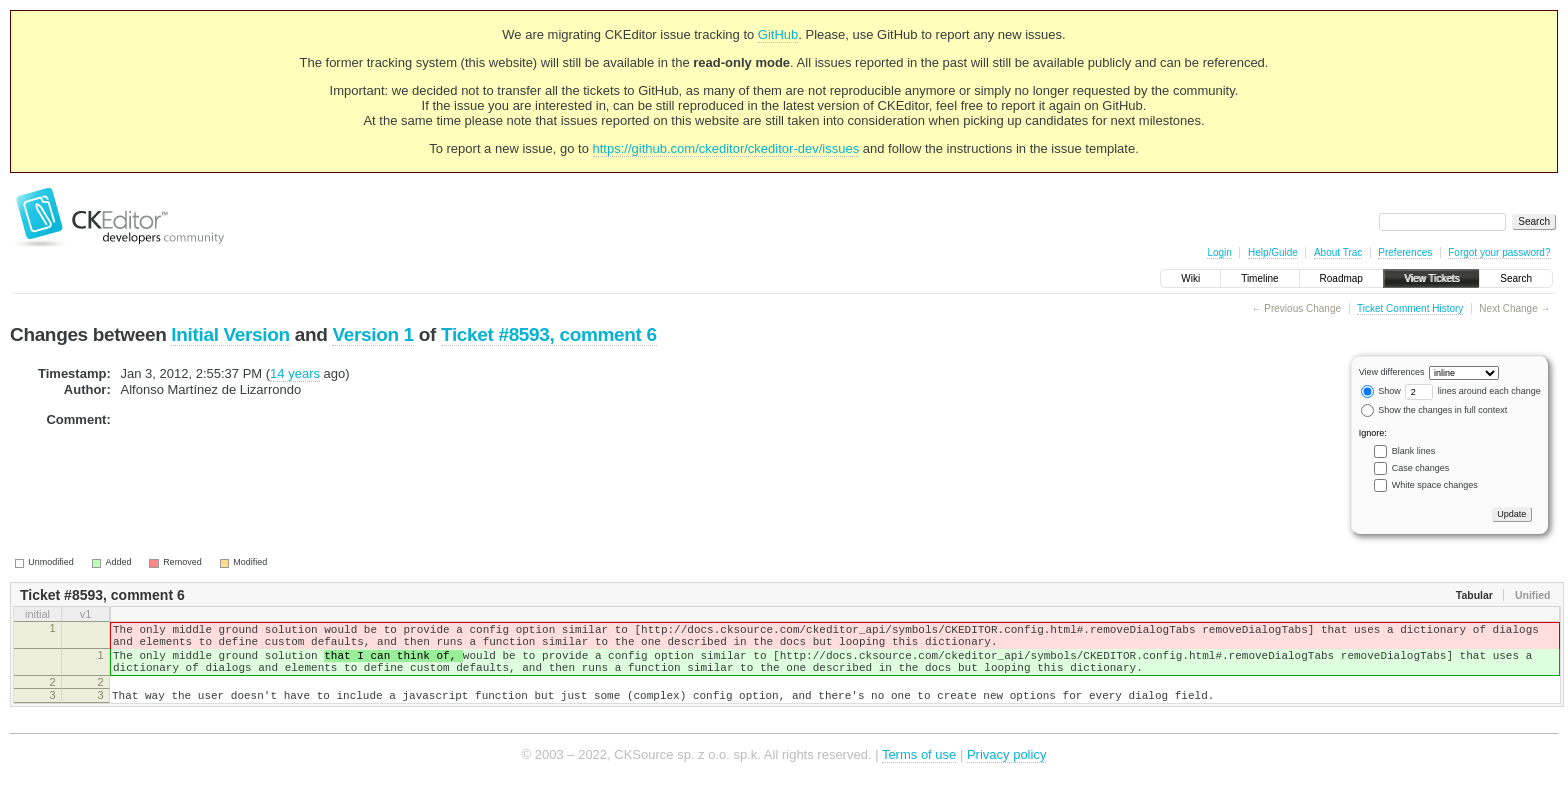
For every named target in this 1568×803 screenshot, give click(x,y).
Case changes (1421, 468)
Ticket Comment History (1410, 308)
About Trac (1338, 252)
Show (1381, 391)
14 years (295, 373)
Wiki (1190, 278)
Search (1516, 278)
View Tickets (1431, 278)
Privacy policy (1006, 772)
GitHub (778, 34)
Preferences (1405, 252)
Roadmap (1341, 278)
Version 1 (372, 334)
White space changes (1435, 485)
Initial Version (230, 334)
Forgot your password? (1499, 252)
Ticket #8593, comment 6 (549, 334)
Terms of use (919, 772)
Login (1219, 252)
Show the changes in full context (1434, 410)
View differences (1392, 372)
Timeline (1259, 278)
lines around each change (1473, 391)
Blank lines (1414, 451)
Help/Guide (1273, 252)
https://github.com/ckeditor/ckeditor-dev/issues (726, 148)
